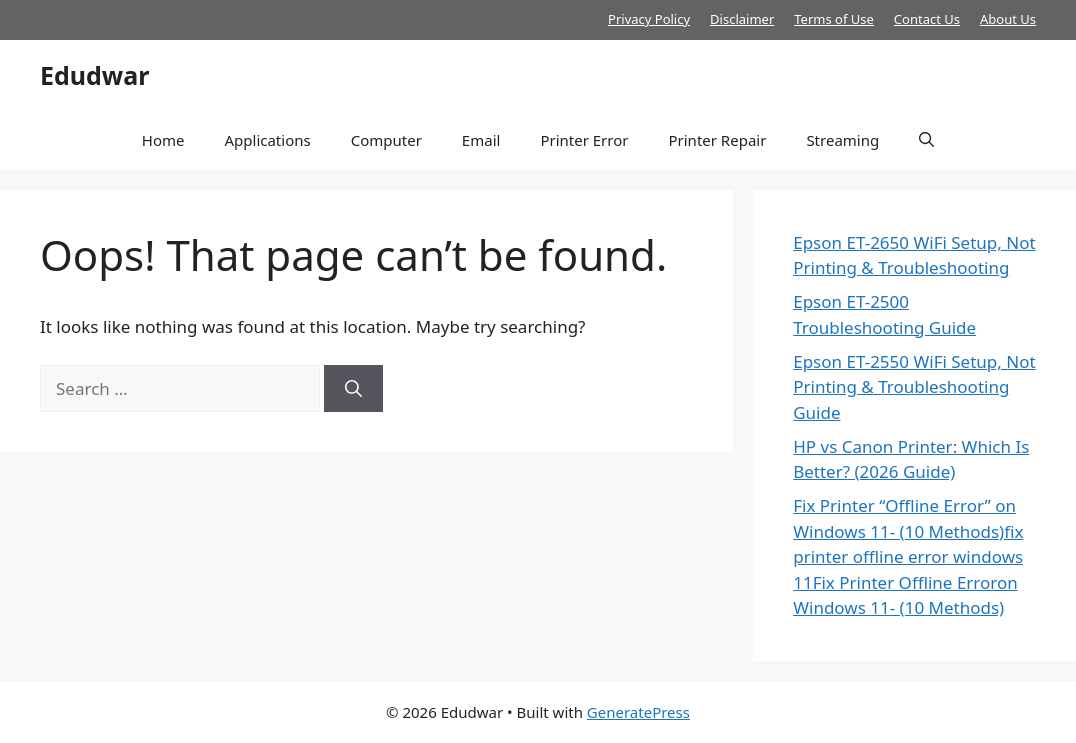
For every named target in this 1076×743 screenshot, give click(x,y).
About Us (1008, 19)
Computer (386, 140)
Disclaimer (742, 19)
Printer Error (584, 140)
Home (163, 140)
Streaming (842, 140)
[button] (926, 140)
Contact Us (927, 19)
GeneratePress (638, 712)
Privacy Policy (649, 19)
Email (481, 140)
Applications (267, 140)
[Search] (353, 389)
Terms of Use (834, 19)
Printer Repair (717, 140)
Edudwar (94, 75)
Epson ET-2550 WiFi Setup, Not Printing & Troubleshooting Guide (914, 387)
